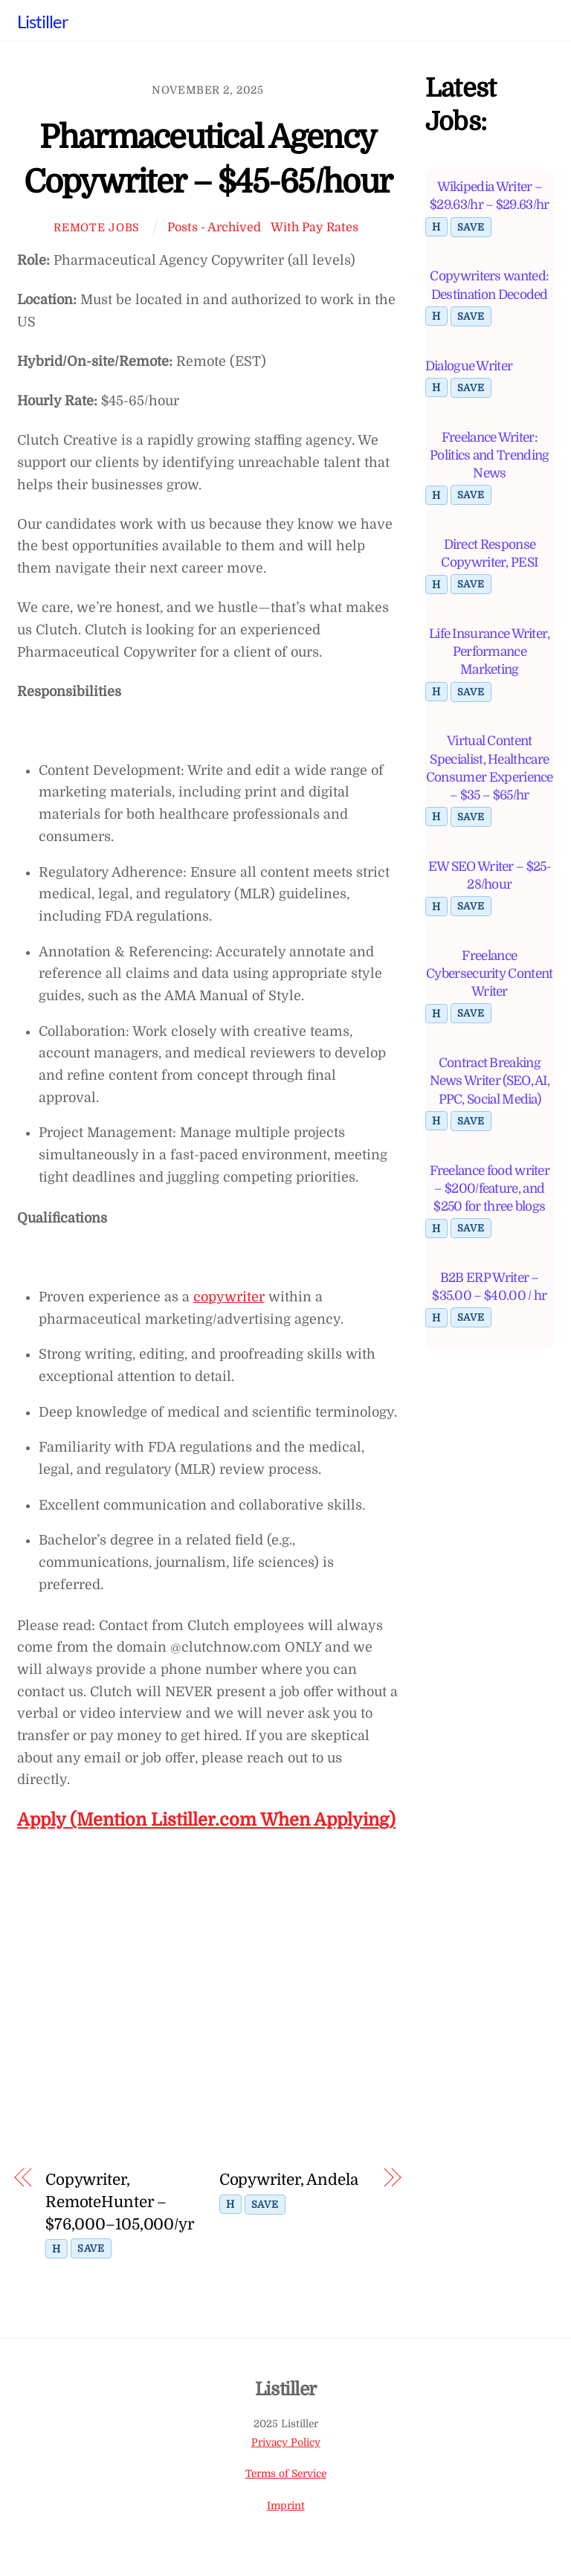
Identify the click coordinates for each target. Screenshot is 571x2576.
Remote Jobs (97, 228)
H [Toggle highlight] (56, 2249)
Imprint (286, 2505)
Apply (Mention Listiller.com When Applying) (206, 1820)
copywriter (229, 1296)
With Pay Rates (314, 227)
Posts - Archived (214, 227)
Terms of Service (285, 2473)
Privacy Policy (285, 2442)
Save (91, 2248)
